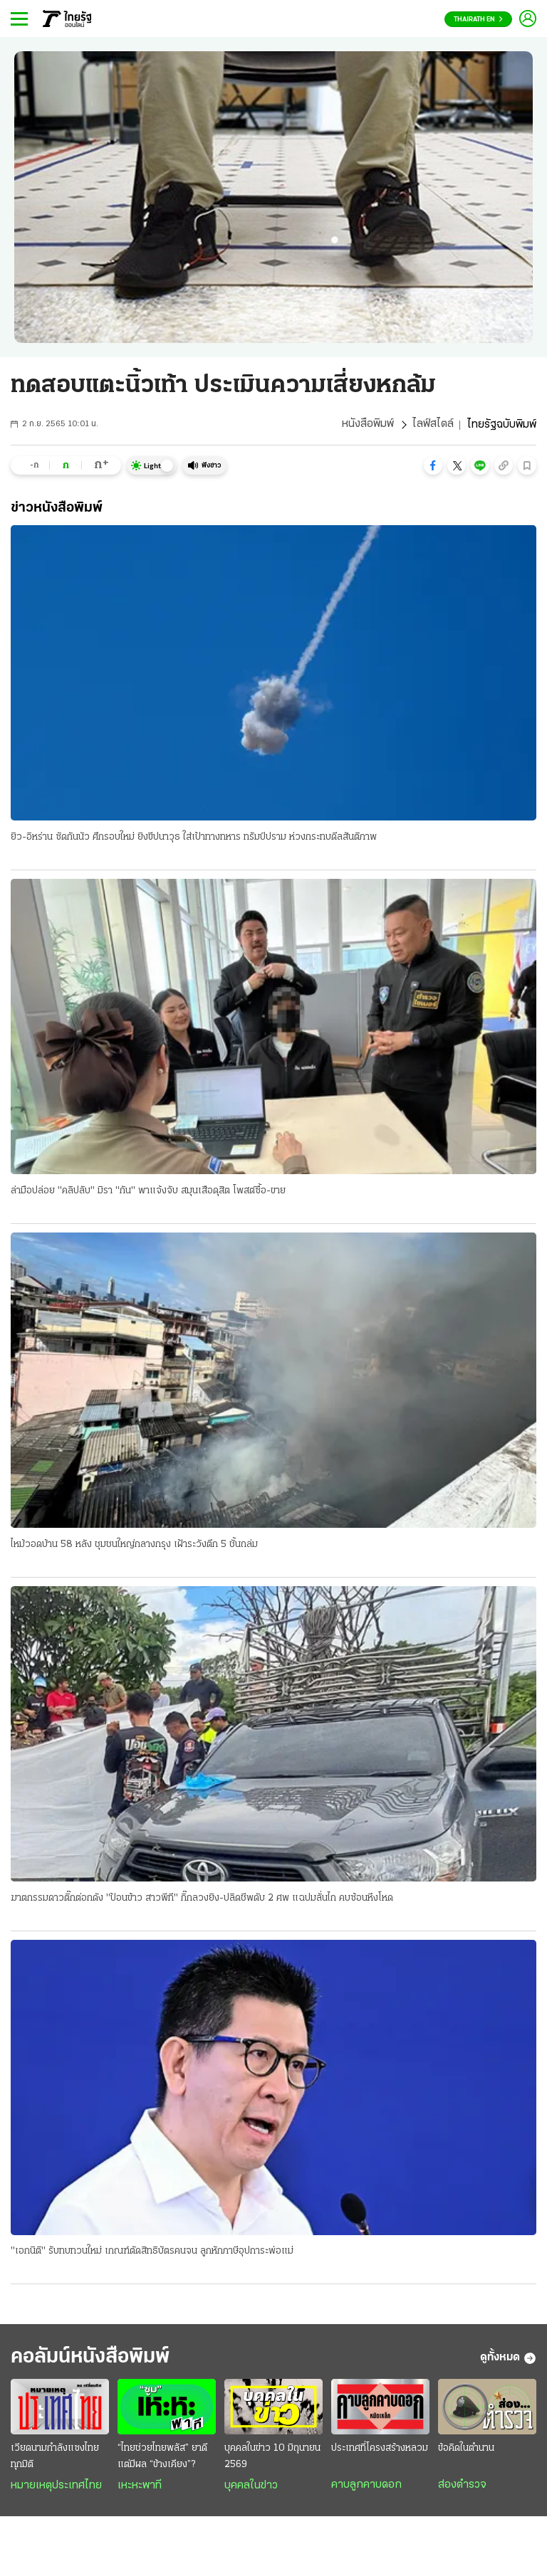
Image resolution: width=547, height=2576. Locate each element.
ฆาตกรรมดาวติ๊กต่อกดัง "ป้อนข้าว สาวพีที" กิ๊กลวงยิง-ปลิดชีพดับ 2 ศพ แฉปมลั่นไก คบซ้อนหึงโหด (202, 1899)
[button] (433, 465)
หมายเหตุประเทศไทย (56, 2487)
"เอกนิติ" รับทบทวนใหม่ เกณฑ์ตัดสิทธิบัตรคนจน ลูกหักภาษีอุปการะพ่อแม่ (152, 2252)
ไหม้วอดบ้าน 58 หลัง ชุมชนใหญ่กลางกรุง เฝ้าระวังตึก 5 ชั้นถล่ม (134, 1544)
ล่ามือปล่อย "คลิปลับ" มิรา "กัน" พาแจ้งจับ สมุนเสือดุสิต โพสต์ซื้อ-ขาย (148, 1191)
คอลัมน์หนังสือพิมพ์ (95, 2359)
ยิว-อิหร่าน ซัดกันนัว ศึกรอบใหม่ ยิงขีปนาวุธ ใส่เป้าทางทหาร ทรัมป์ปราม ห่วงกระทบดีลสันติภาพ (194, 837)
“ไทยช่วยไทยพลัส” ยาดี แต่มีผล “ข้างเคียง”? (162, 2457)
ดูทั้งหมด (508, 2359)
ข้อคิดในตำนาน (466, 2449)
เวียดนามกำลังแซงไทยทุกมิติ (55, 2457)
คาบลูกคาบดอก (366, 2486)
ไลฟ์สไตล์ (433, 425)
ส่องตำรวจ (462, 2486)
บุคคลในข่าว (251, 2487)
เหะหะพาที (140, 2487)
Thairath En (478, 19)
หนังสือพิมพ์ (368, 425)
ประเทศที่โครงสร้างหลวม (379, 2449)
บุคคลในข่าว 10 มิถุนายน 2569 (272, 2457)
